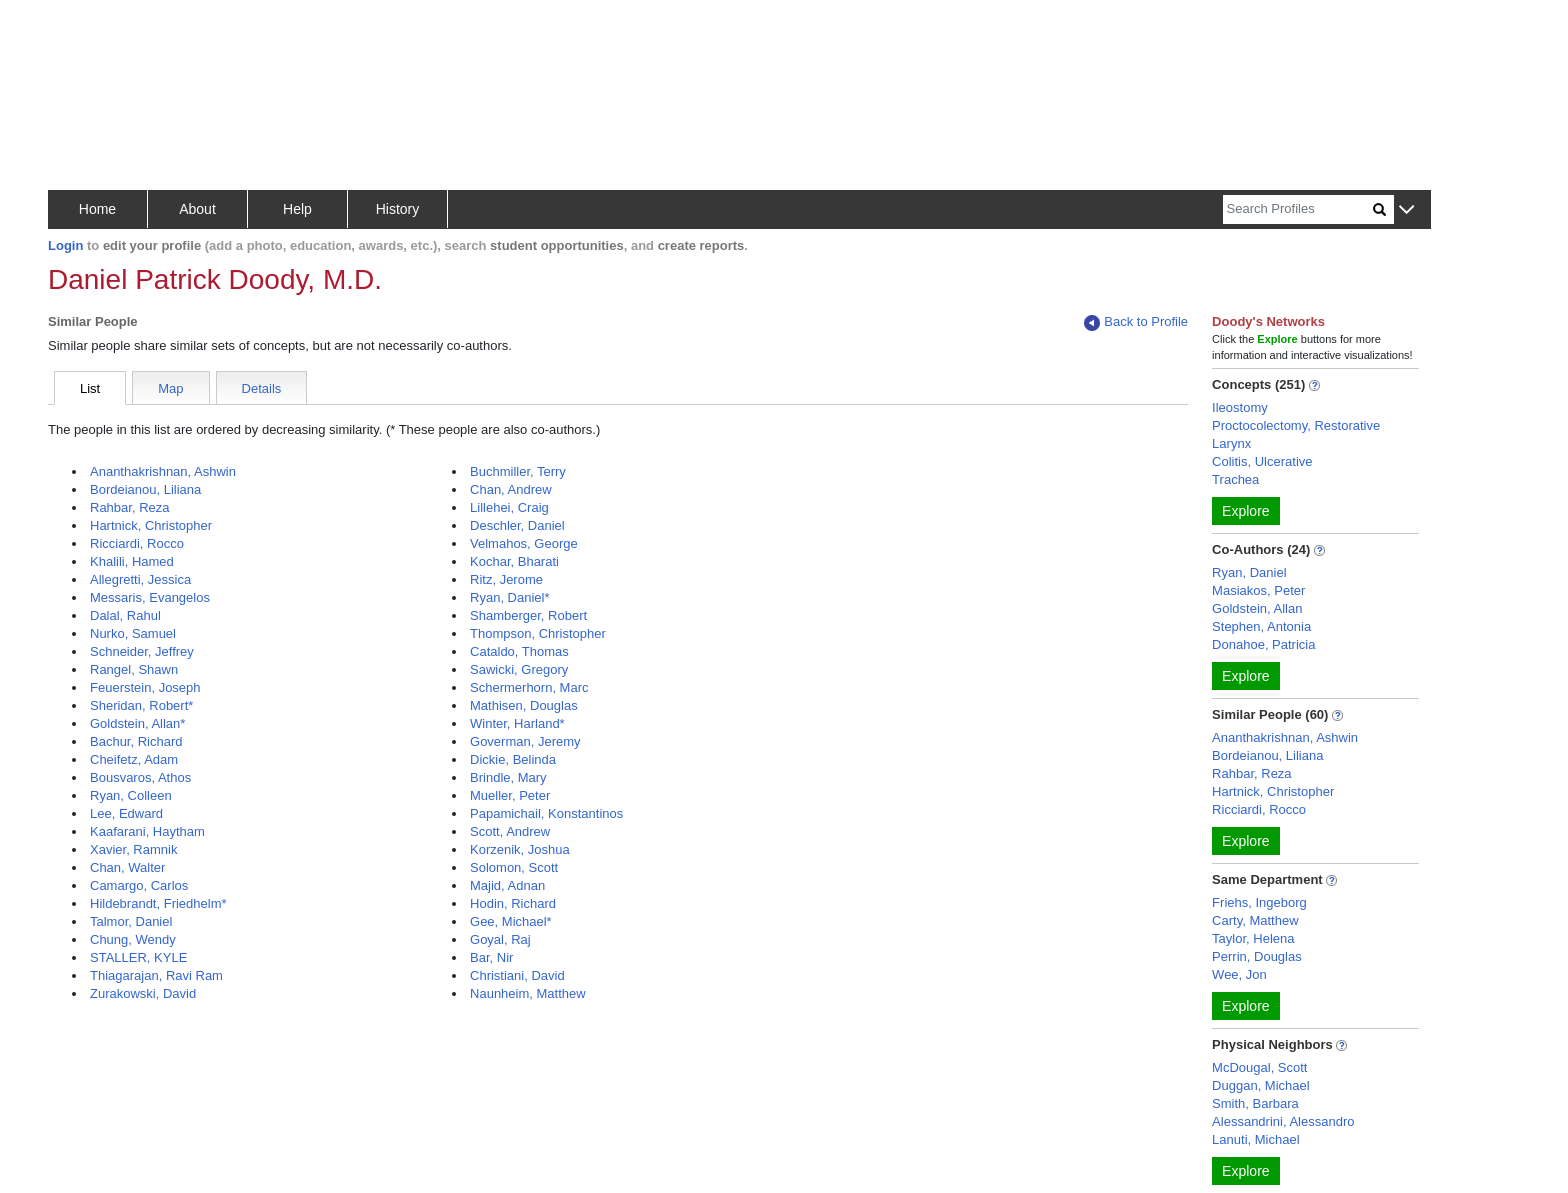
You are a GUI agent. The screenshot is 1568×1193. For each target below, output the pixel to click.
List (90, 388)
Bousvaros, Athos (140, 777)
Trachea (1235, 479)
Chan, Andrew (511, 489)
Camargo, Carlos (139, 885)
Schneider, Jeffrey (142, 651)
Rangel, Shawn (134, 669)
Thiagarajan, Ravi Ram (156, 975)
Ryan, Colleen (131, 795)
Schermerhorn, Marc (529, 687)
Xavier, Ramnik (133, 849)
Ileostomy (1240, 407)
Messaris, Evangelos (150, 597)
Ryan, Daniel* (510, 597)
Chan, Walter (127, 867)
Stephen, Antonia (1261, 626)
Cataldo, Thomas (519, 651)
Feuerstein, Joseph (145, 687)
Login (65, 245)
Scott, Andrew (510, 831)
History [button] (398, 209)
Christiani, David (517, 975)
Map (170, 388)
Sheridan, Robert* (141, 705)
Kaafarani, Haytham (147, 831)
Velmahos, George (524, 543)
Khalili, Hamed (132, 561)
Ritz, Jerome (506, 579)
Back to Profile (1136, 322)
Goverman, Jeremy (525, 741)
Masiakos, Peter (1258, 590)
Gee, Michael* (511, 921)
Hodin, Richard (513, 903)
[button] (1406, 210)
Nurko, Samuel (133, 633)
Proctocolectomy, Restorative (1296, 425)
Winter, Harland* (517, 723)
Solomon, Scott (514, 867)
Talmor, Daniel (131, 921)
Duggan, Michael (1261, 1085)
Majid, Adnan (507, 885)
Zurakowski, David (143, 993)
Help (297, 209)
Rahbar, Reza (130, 507)
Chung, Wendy (133, 939)
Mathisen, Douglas (524, 705)
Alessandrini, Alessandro (1283, 1121)
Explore (1245, 511)
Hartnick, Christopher (151, 525)
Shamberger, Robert (528, 615)
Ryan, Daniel (1249, 572)
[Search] (1298, 209)
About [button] (197, 209)
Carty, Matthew (1255, 920)
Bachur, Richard (136, 741)
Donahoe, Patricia (1263, 644)
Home (97, 209)
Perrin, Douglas (1257, 956)
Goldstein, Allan (1257, 608)
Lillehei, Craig (509, 507)
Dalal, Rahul (125, 615)
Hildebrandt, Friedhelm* (158, 903)
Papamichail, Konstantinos (546, 813)
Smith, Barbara (1255, 1103)
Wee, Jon (1239, 974)
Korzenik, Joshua (520, 849)
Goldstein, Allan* (137, 723)
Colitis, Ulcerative (1262, 461)
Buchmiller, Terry (518, 471)
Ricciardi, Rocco (137, 543)
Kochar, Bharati (514, 561)
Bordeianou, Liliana (145, 489)
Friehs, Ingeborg (1259, 902)
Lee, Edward (126, 813)
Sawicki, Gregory (519, 669)
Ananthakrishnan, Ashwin (163, 471)
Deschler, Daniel (517, 525)
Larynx (1231, 443)
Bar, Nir (491, 957)
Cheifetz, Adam (134, 759)
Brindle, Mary (508, 777)
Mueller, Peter (510, 795)
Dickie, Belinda (513, 759)
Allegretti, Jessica (140, 579)
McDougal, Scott (1259, 1067)
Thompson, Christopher (538, 633)
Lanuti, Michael (1255, 1139)
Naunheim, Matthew (528, 993)
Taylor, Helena (1253, 938)
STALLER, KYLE (138, 957)
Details (262, 388)
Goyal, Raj (500, 939)
